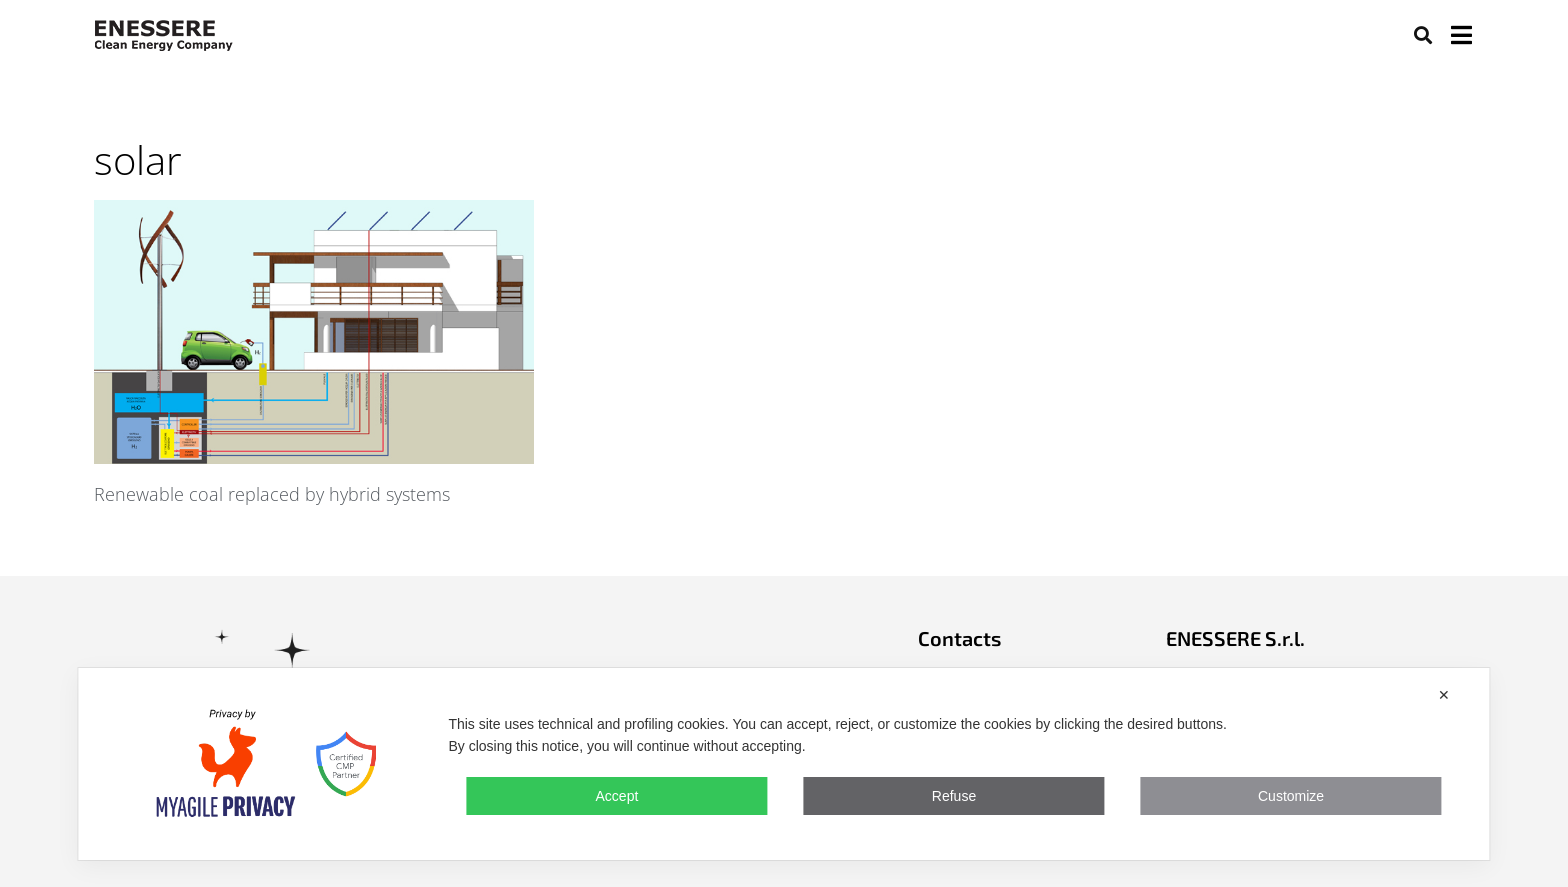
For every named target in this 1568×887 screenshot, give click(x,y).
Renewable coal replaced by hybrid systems (272, 494)
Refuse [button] (954, 796)
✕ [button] (1444, 695)
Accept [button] (617, 796)
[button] (1422, 34)
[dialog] (783, 764)
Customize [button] (1291, 796)
